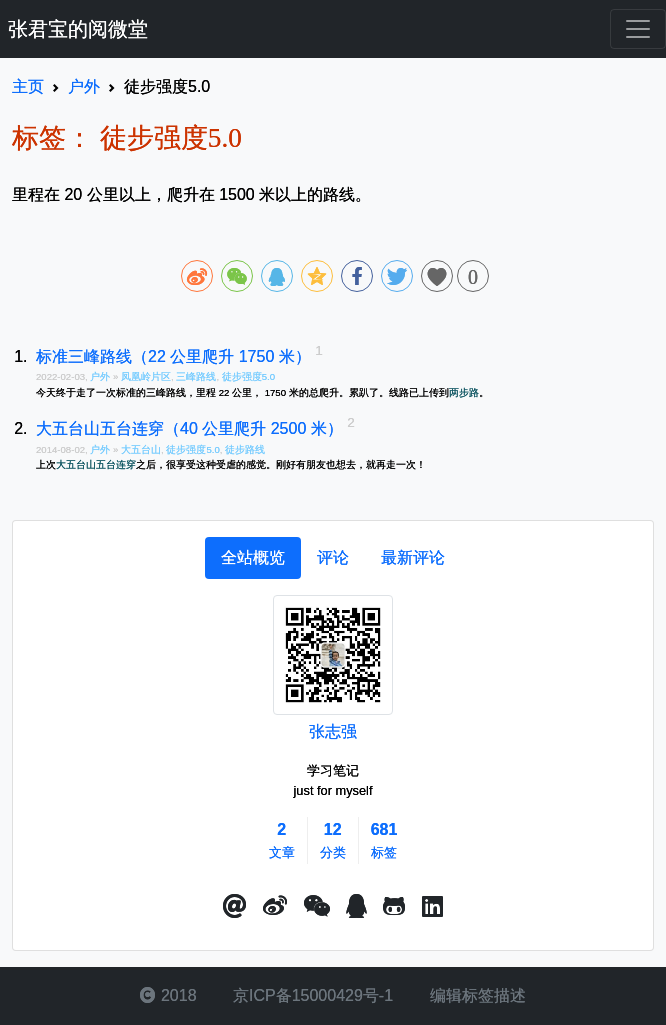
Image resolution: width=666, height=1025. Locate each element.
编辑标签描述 (475, 995)
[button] (235, 907)
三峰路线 (196, 376)
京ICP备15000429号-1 (311, 995)
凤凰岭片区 (146, 376)
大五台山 (141, 449)
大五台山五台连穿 (96, 464)
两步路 (464, 392)
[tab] (253, 558)
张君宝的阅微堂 (78, 29)
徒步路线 (245, 449)
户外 (101, 376)
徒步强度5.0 (248, 376)
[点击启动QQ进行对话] (356, 907)
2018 (168, 995)
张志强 (333, 731)
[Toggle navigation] (638, 29)
